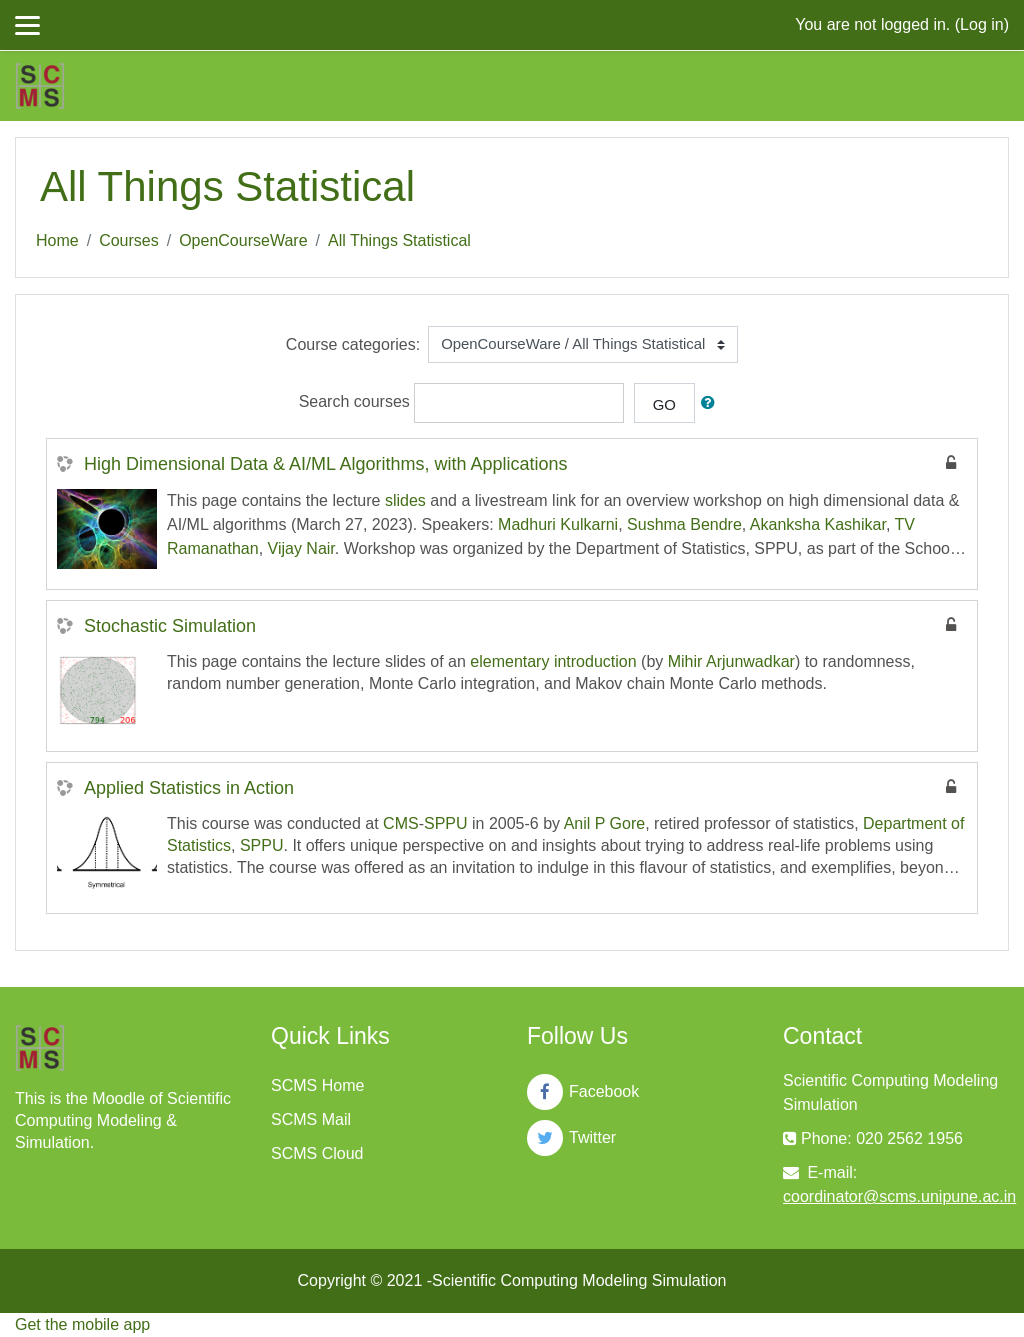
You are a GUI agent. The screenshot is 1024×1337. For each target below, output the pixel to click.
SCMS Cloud (317, 1153)
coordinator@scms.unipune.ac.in (899, 1196)
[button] (712, 403)
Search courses (354, 401)
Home (57, 240)
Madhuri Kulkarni (558, 524)
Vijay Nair (301, 548)
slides (405, 500)
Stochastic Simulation (170, 626)
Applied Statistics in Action (189, 788)
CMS (401, 823)
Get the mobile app (82, 1324)
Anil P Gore (605, 823)
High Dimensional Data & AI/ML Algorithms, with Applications (326, 464)
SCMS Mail (311, 1119)
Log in (982, 24)
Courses (129, 240)
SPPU (446, 823)
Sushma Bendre (684, 524)
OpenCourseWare (243, 240)
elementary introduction (553, 661)
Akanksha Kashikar (818, 524)
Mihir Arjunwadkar (731, 661)
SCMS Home (317, 1085)
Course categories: (353, 344)
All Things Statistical (399, 240)
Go (664, 404)
